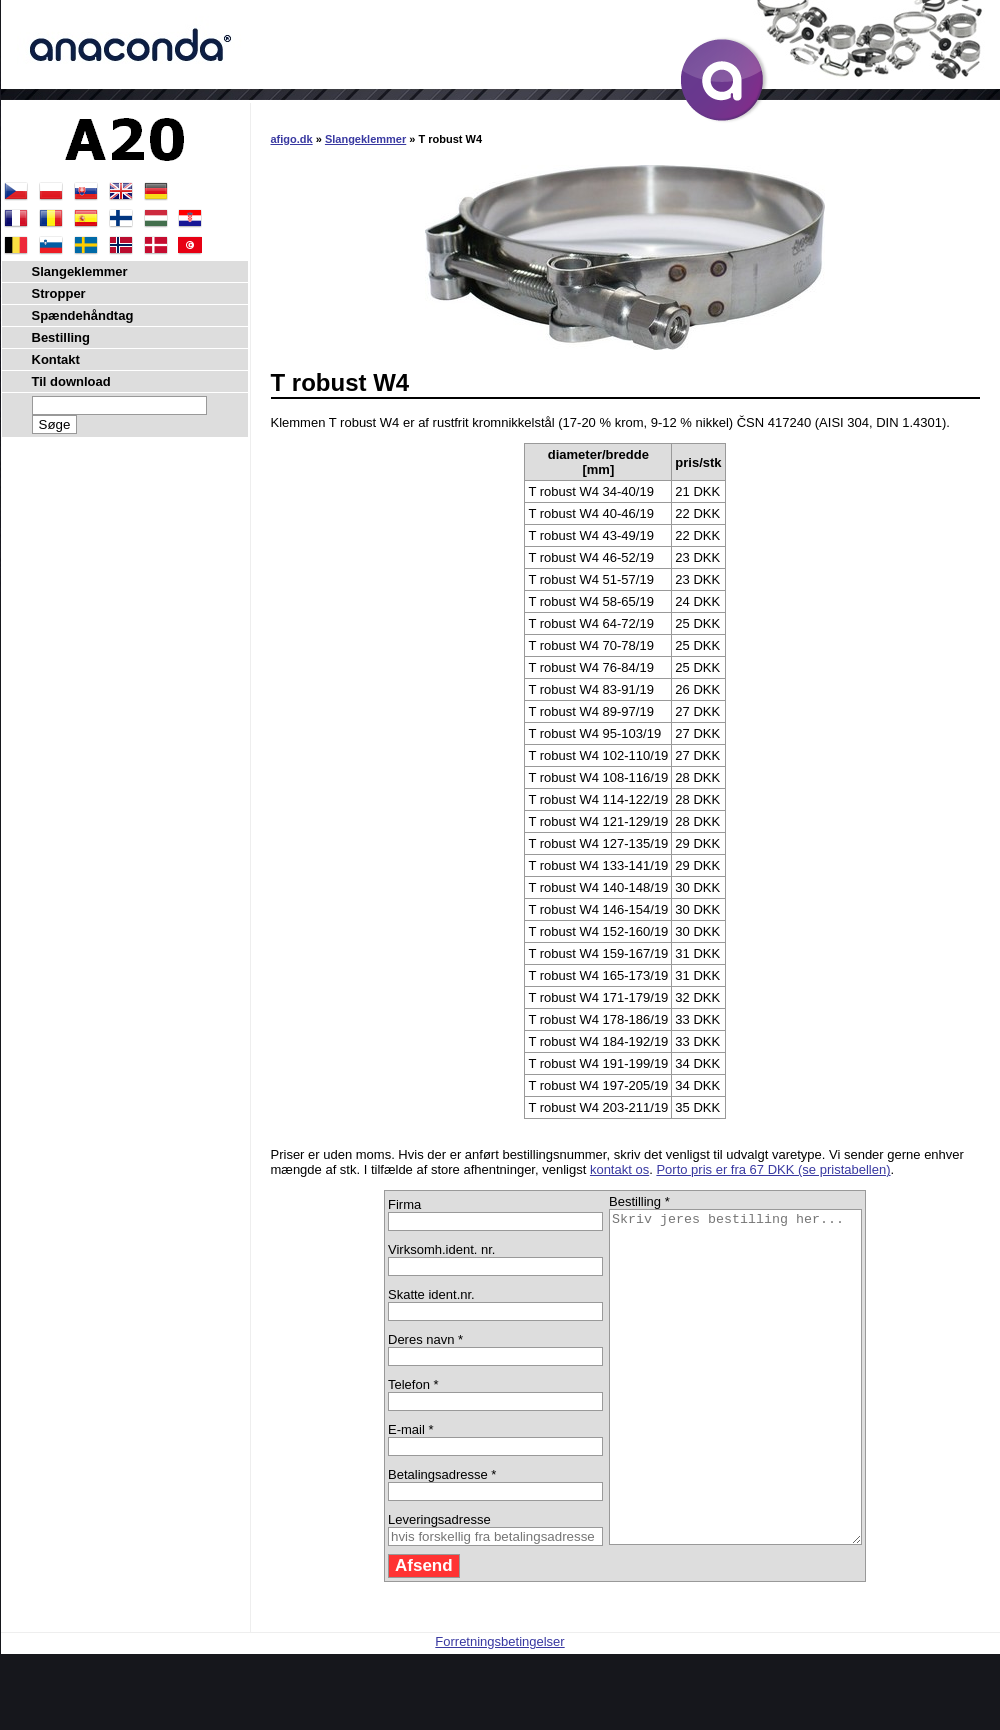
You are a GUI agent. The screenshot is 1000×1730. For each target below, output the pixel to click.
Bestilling (61, 337)
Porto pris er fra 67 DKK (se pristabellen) (773, 1169)
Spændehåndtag (83, 315)
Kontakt (56, 359)
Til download (71, 381)
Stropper (59, 293)
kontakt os (619, 1169)
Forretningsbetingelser (499, 1707)
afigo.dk (292, 139)
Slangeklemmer (365, 139)
